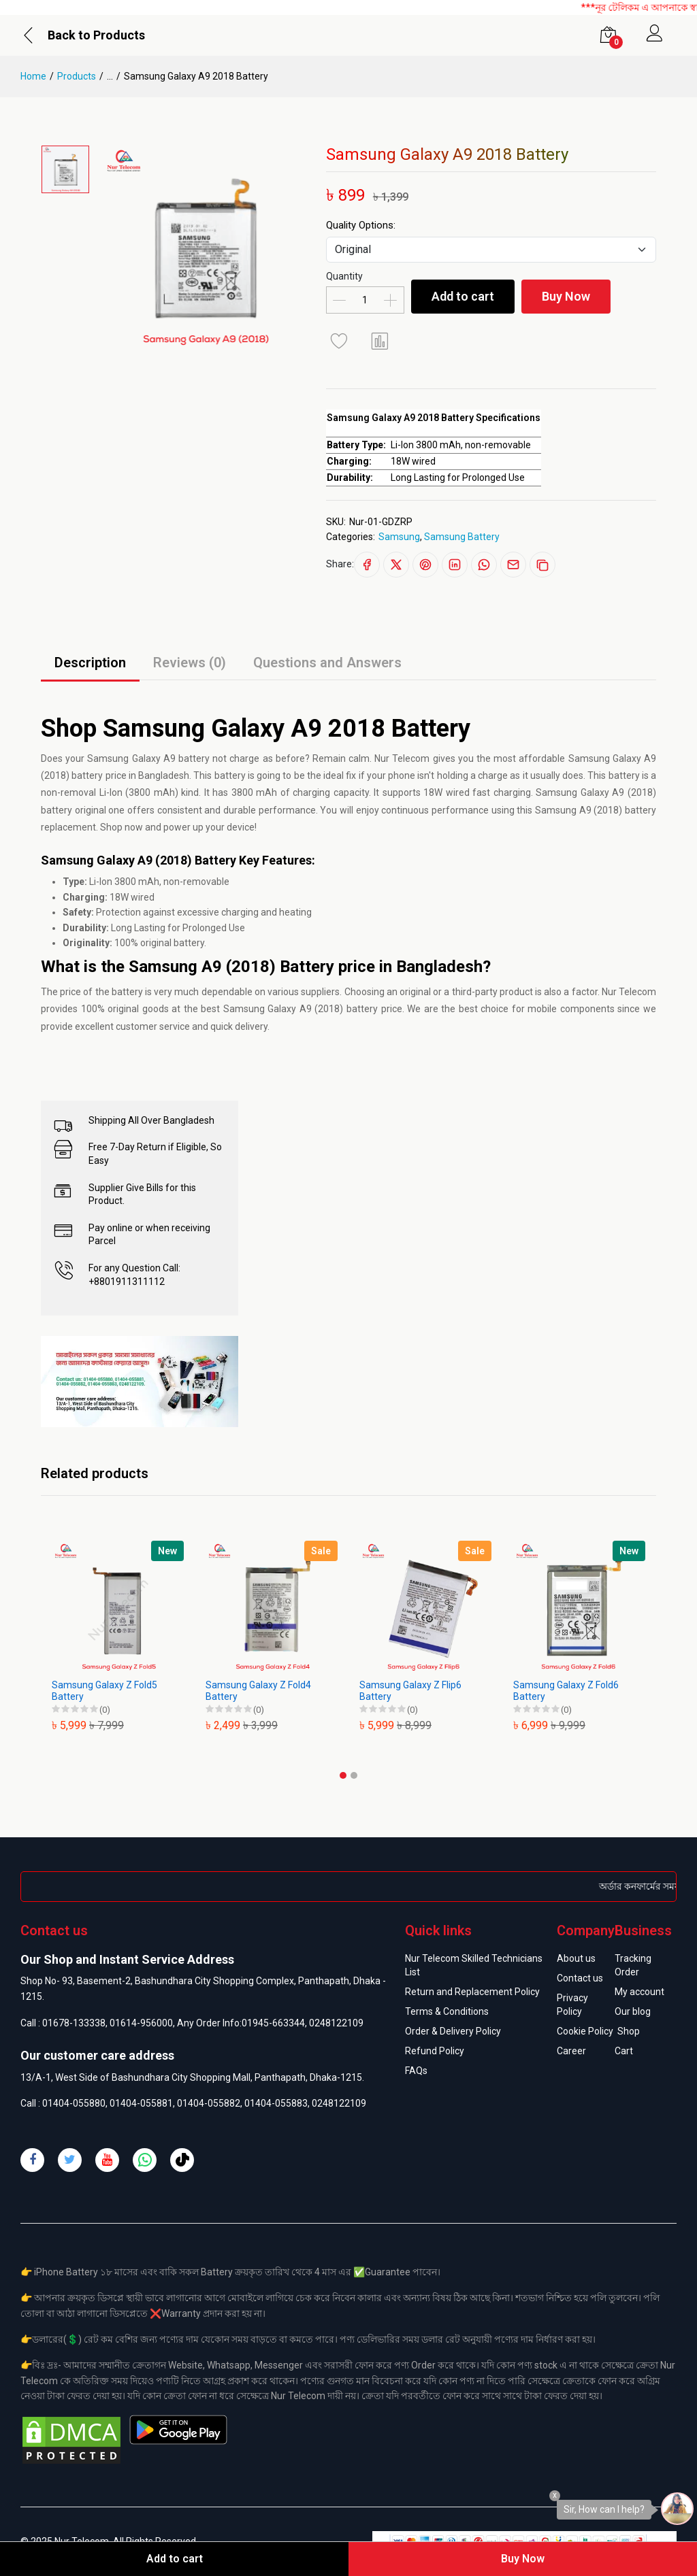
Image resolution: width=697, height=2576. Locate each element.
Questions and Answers (327, 662)
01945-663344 (273, 2023)
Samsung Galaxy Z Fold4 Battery (258, 1690)
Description (90, 662)
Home (33, 76)
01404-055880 (74, 2103)
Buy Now (566, 296)
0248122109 (336, 2023)
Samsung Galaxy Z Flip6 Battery (410, 1690)
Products (76, 76)
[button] (343, 1775)
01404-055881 (141, 2103)
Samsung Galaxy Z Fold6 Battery (566, 1690)
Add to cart (463, 296)
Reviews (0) (189, 662)
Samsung (399, 536)
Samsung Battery (462, 536)
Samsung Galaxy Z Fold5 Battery (104, 1690)
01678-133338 (74, 2023)
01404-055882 (208, 2103)
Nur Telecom (629, 991)
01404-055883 (276, 2103)
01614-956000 (141, 2023)
